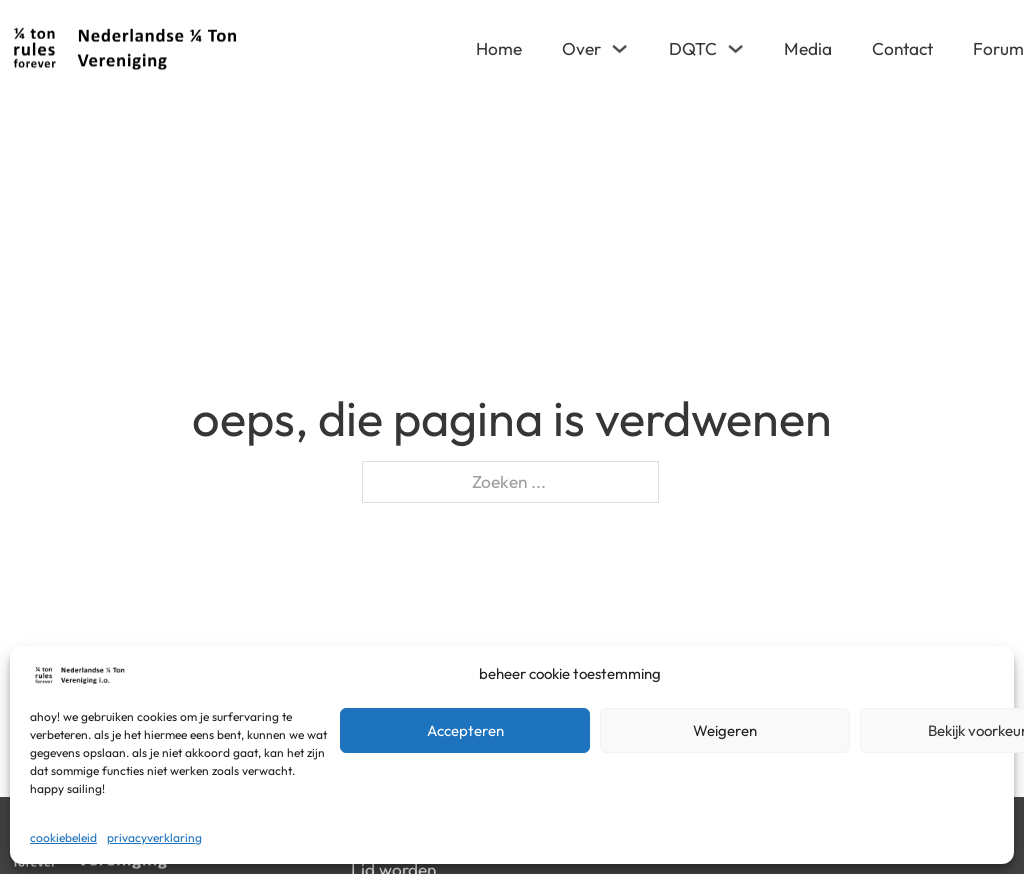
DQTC (693, 48)
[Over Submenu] (619, 48)
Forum (998, 48)
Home (499, 48)
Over (581, 48)
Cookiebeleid (63, 837)
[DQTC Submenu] (735, 48)
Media (808, 48)
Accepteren (465, 730)
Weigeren (725, 730)
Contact (902, 48)
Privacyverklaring (154, 837)
